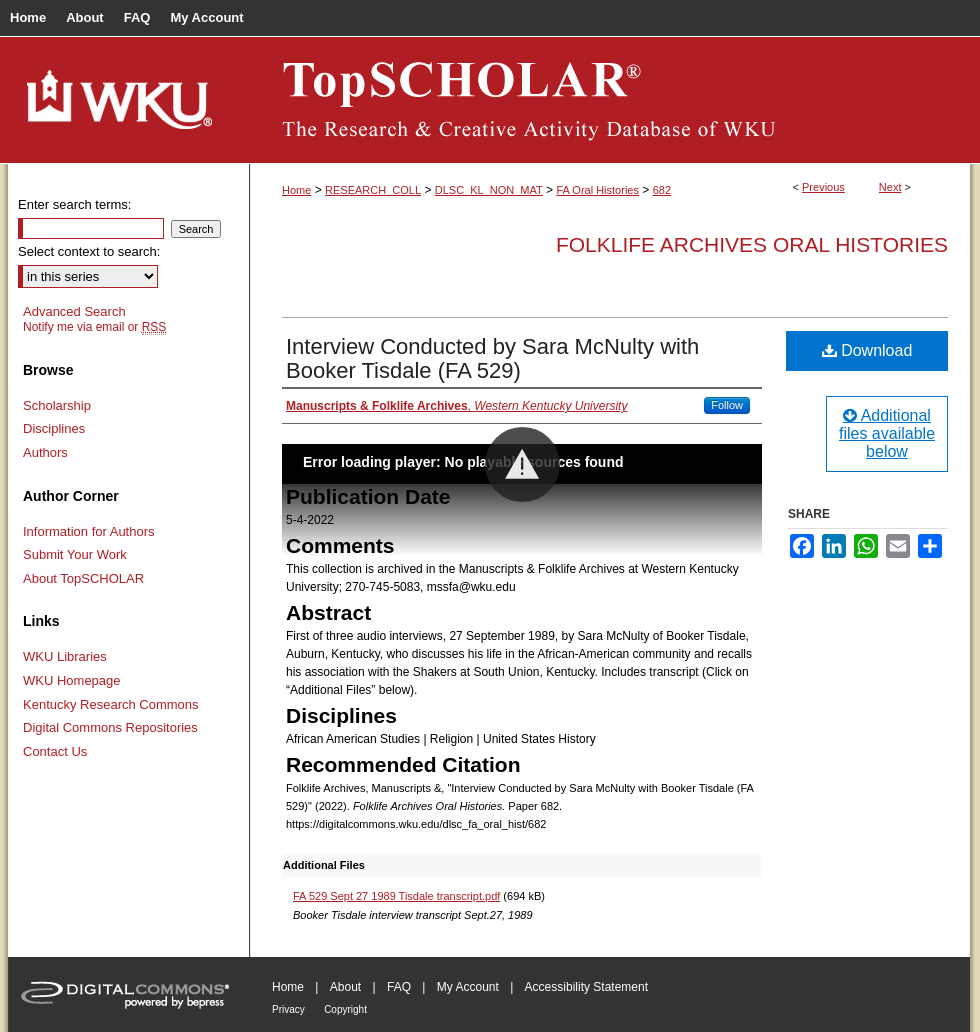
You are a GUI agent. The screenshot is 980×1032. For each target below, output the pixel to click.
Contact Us (55, 751)
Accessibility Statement (586, 987)
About (345, 987)
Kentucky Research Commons (111, 704)
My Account (468, 987)
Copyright (345, 1009)
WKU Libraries (65, 656)
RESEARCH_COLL (373, 190)
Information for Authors (89, 531)
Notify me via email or (94, 327)
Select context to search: (89, 251)
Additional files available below (887, 433)
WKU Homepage (72, 680)
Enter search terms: (74, 204)
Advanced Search (74, 311)
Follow (727, 405)
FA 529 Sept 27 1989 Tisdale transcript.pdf (396, 896)
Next (890, 187)
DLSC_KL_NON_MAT (489, 190)
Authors (45, 452)
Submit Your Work (75, 554)
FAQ (399, 987)
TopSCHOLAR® (610, 100)
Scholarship (57, 405)
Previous (823, 187)
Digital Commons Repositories (110, 727)
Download (867, 350)
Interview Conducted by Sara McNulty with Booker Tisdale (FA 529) (492, 358)
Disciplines (54, 428)
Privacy (288, 1009)
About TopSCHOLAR (83, 578)
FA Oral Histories (597, 190)
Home (296, 190)
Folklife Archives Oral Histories (752, 244)
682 (662, 190)
